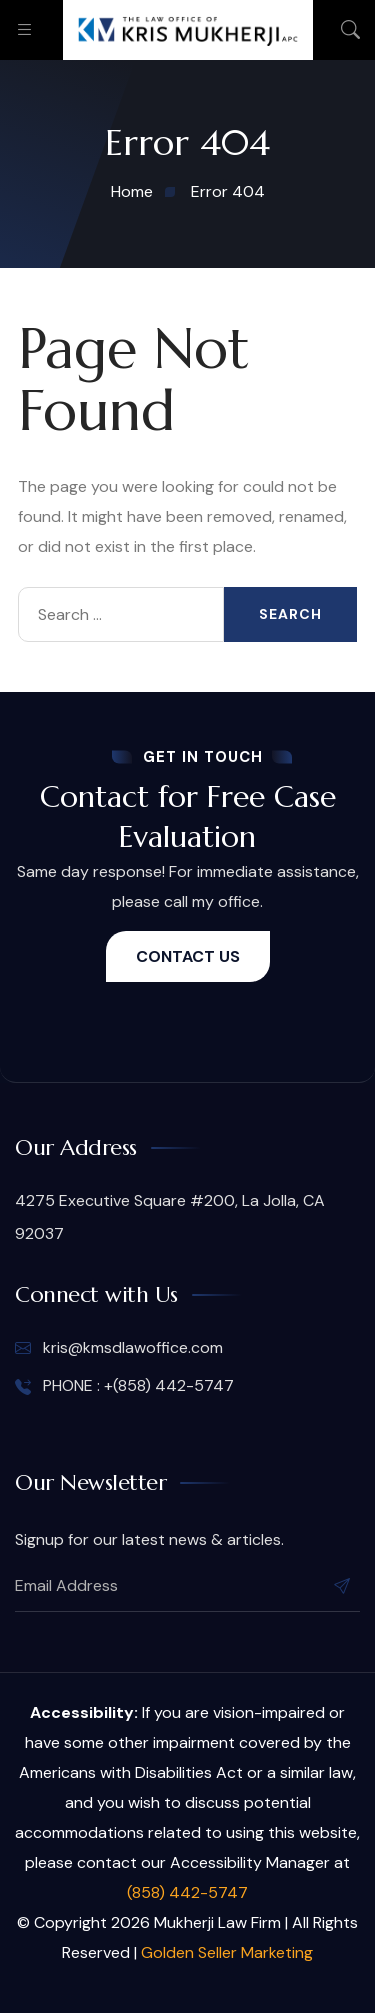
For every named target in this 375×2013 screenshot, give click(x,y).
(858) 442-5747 (187, 1892)
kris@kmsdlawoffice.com (119, 1348)
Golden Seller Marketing (227, 1952)
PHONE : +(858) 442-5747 (124, 1386)
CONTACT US (188, 956)
